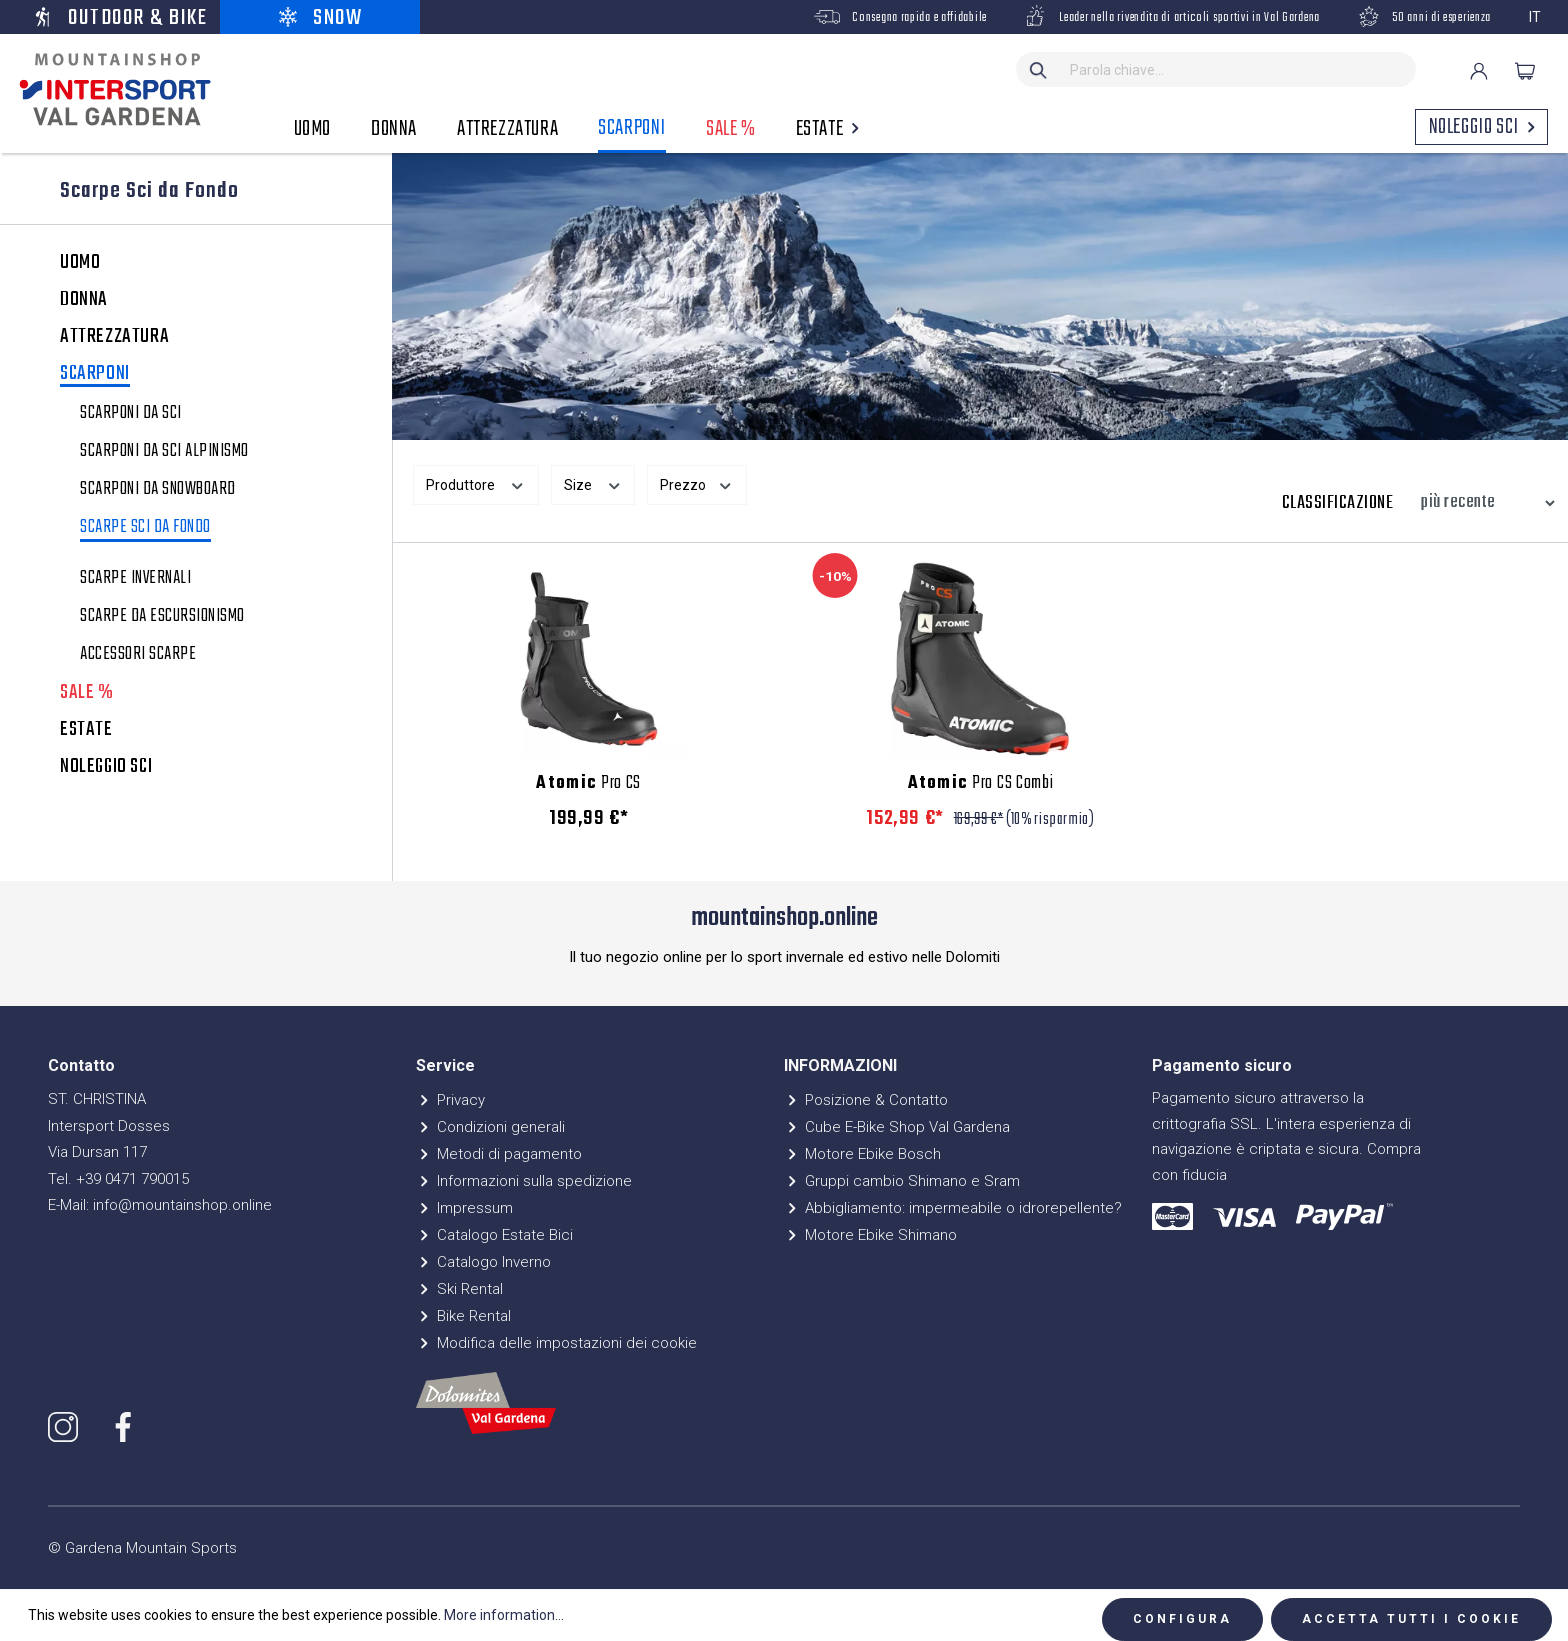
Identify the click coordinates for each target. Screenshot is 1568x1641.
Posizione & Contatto (866, 1100)
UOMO (80, 263)
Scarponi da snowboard (158, 490)
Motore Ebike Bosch (862, 1154)
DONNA (84, 300)
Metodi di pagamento (499, 1154)
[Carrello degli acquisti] (1525, 71)
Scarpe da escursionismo (162, 617)
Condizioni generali (490, 1127)
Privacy (450, 1100)
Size (593, 483)
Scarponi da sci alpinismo (164, 452)
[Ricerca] (1039, 69)
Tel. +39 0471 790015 (118, 1179)
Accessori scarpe (138, 655)
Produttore (476, 483)
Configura (1182, 1619)
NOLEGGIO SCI (106, 767)
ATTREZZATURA (114, 337)
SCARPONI (95, 375)
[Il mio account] (1479, 71)
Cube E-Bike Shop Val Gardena (897, 1127)
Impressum (464, 1208)
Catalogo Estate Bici (494, 1235)
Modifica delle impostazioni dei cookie (556, 1343)
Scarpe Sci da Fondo (145, 529)
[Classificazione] (1483, 503)
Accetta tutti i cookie (1411, 1619)
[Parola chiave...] (1238, 69)
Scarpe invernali (135, 579)
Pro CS (588, 784)
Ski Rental (459, 1289)
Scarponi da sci (131, 414)
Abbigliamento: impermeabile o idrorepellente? (953, 1208)
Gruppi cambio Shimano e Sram (902, 1181)
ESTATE (86, 730)
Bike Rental (463, 1316)
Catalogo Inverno (483, 1262)
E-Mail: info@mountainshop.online (160, 1205)
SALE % (87, 693)
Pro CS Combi (981, 784)
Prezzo (697, 483)
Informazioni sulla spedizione (524, 1181)
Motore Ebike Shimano (870, 1235)
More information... (504, 1615)
